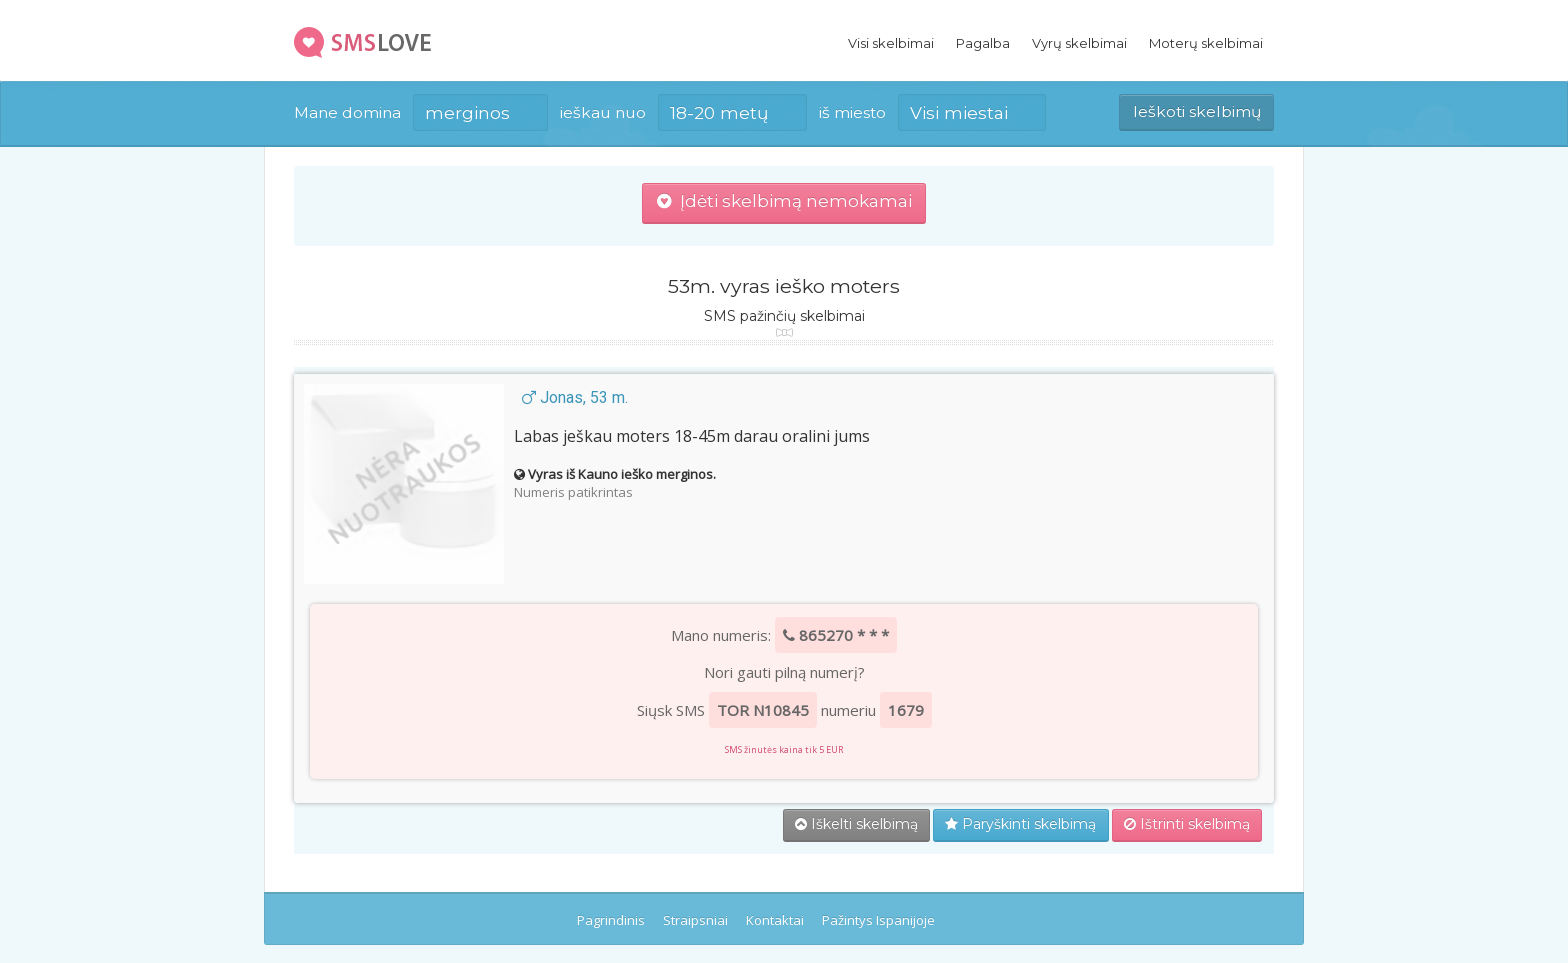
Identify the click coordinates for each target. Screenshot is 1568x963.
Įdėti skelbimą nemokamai (784, 201)
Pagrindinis (611, 920)
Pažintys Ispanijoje (878, 920)
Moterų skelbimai (1206, 43)
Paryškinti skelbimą (1020, 824)
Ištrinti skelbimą (1187, 824)
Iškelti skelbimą (856, 824)
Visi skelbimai (891, 43)
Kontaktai (775, 920)
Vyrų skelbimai (1079, 43)
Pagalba (983, 43)
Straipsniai (695, 920)
